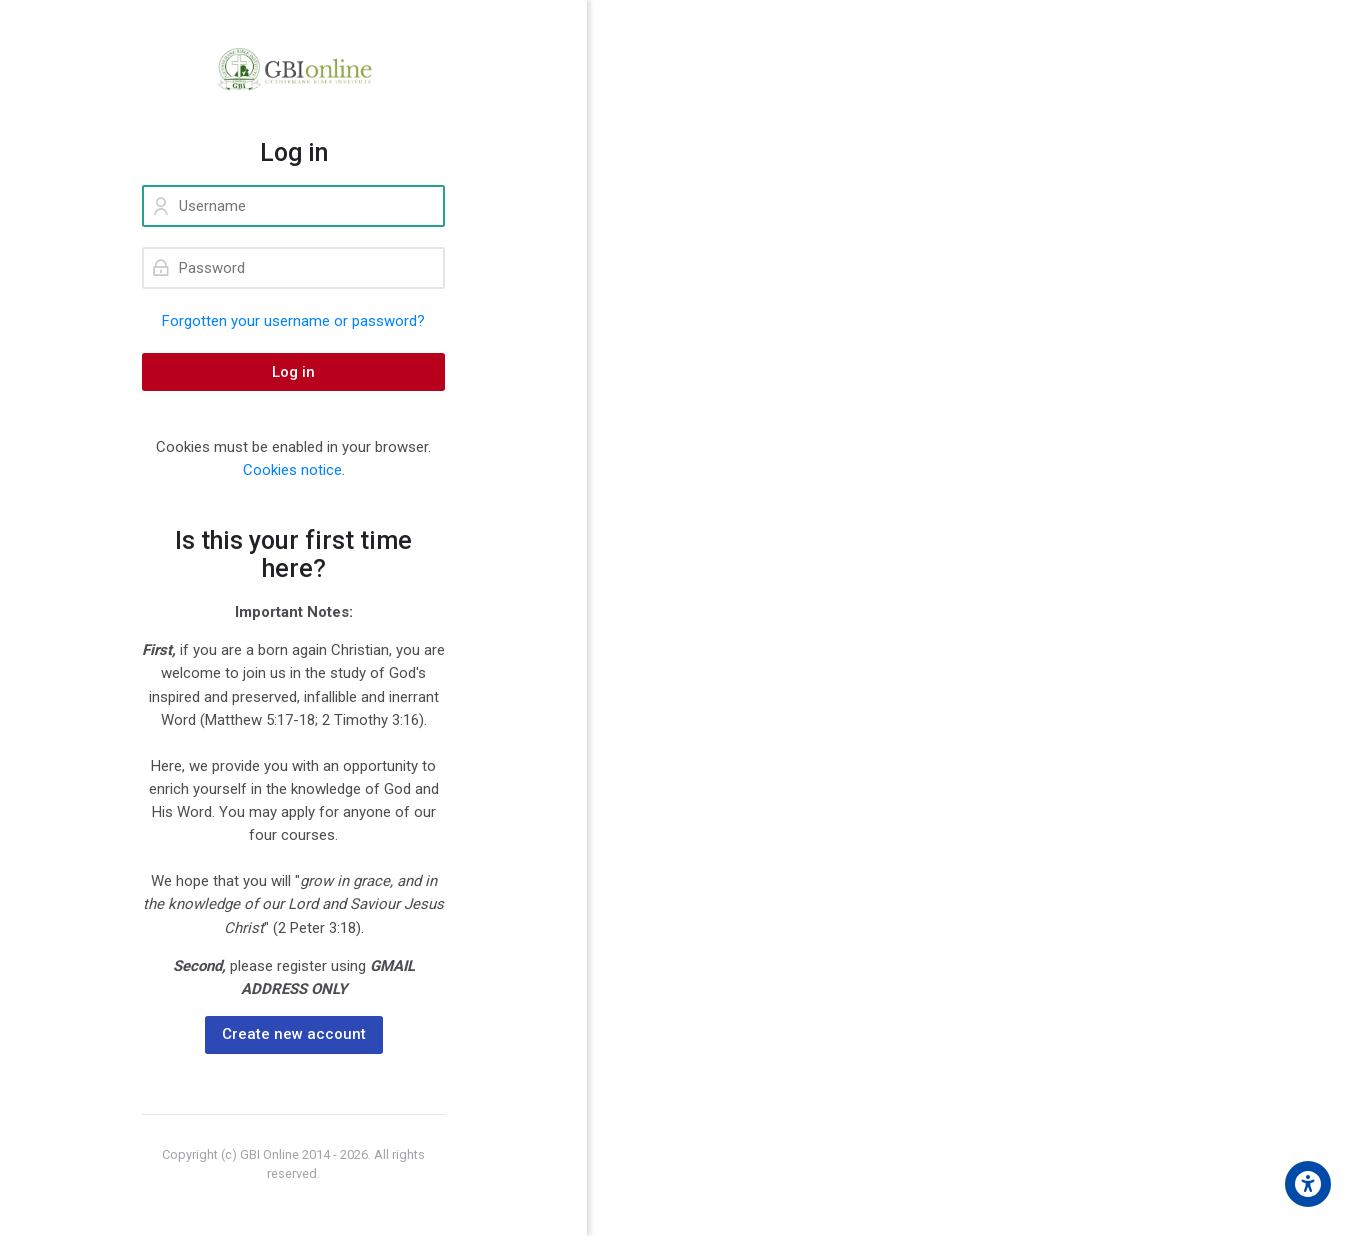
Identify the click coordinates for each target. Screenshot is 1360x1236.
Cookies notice (292, 470)
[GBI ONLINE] (293, 69)
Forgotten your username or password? (293, 321)
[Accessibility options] (1308, 1184)
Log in (293, 372)
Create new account (294, 1034)
